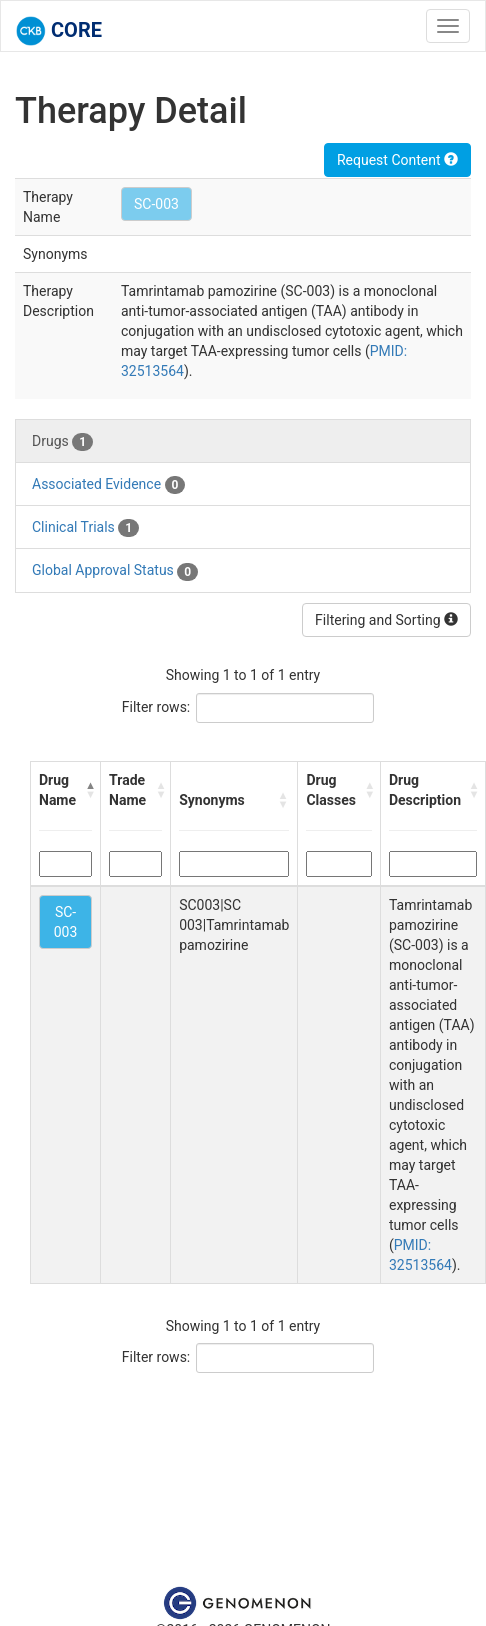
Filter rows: (156, 707)
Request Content (397, 160)
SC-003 (156, 204)
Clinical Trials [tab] (85, 528)
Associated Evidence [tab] (108, 485)
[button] (88, 790)
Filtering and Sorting (386, 620)
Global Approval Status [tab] (115, 571)
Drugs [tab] (62, 442)
